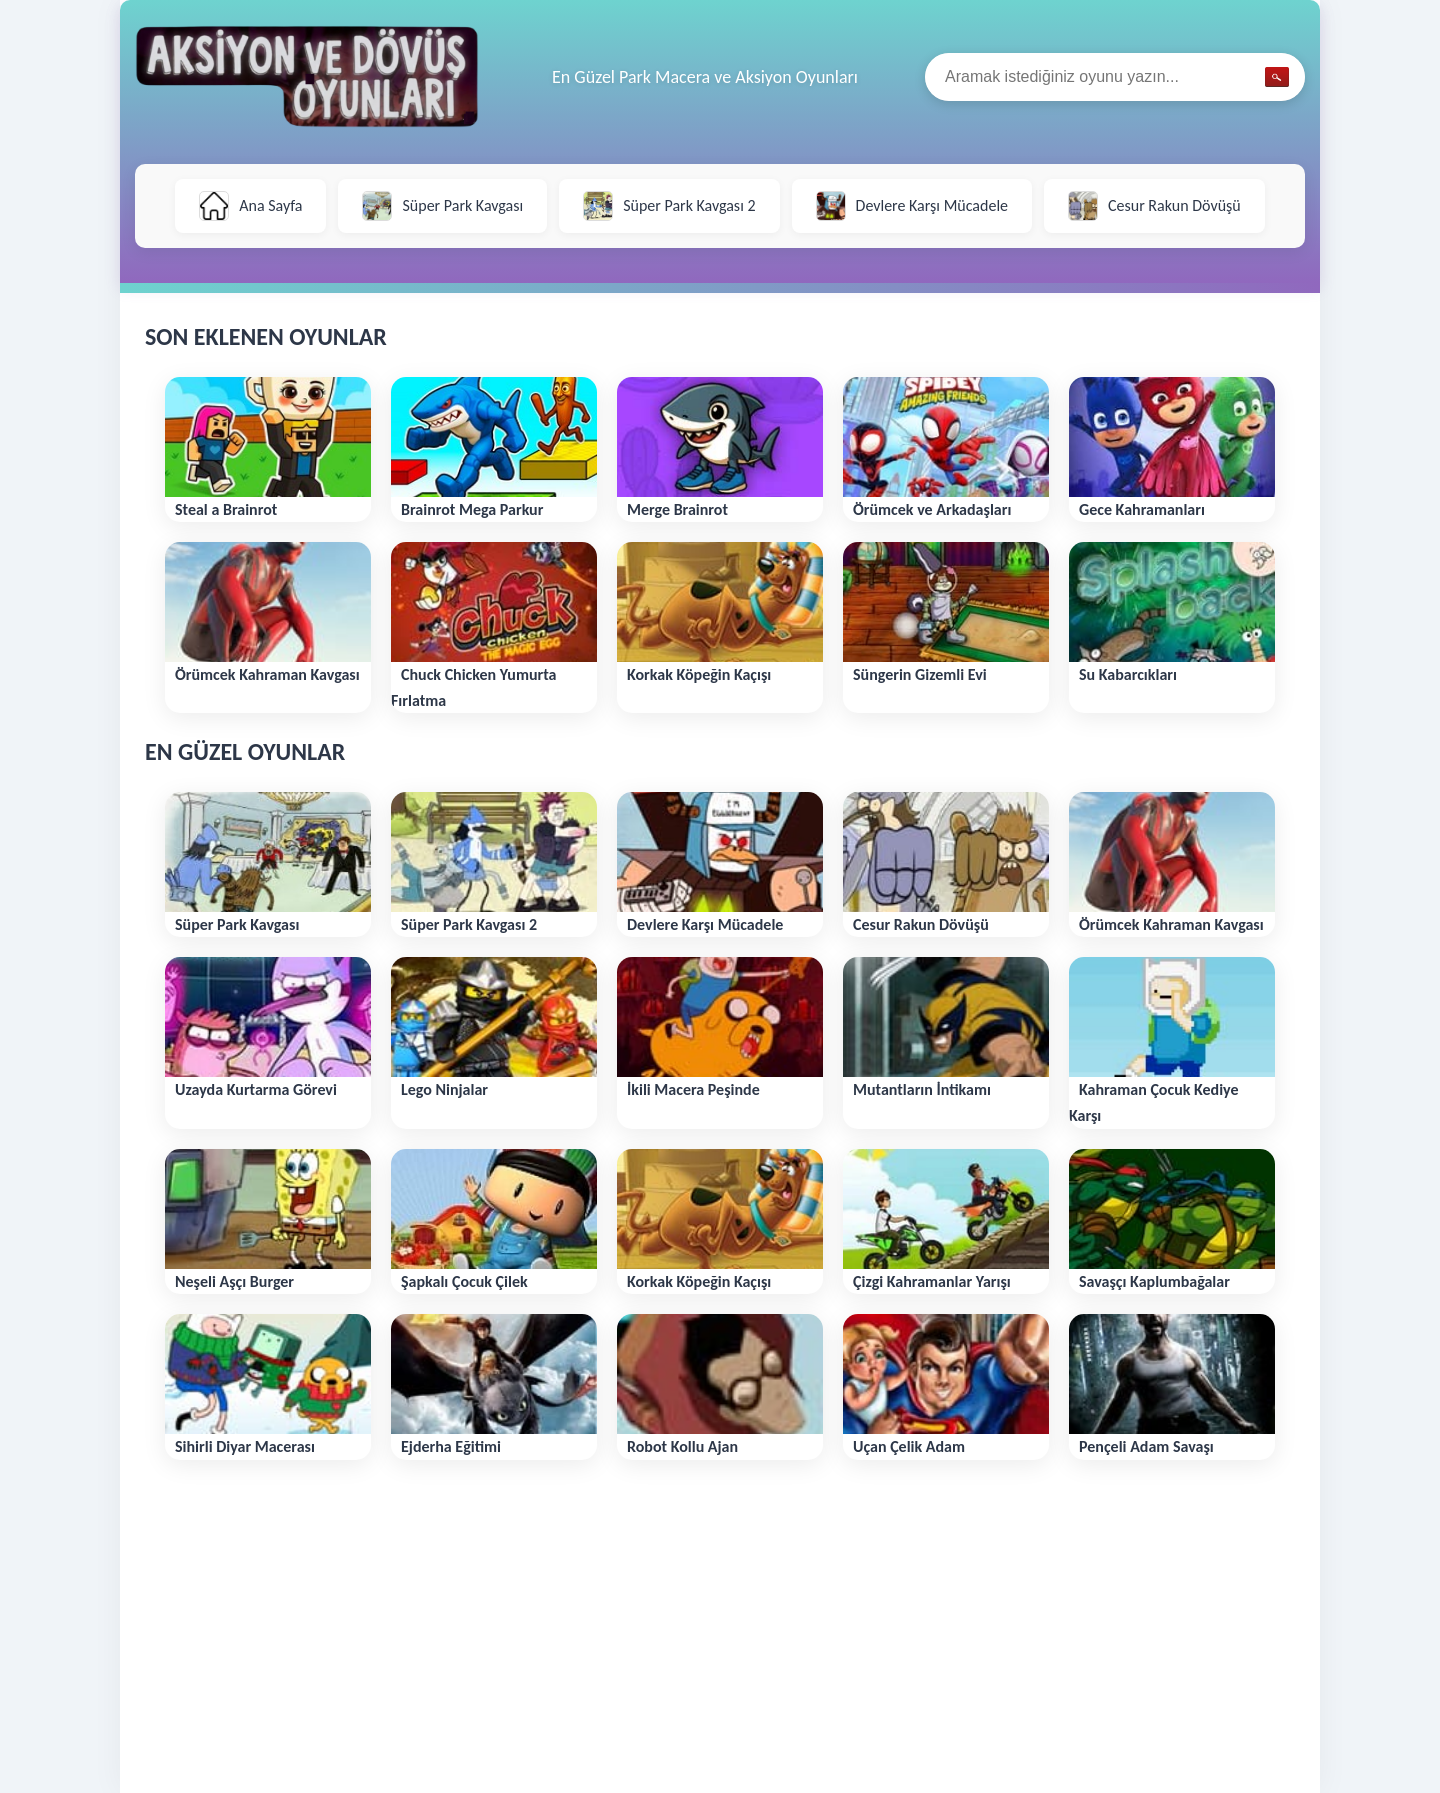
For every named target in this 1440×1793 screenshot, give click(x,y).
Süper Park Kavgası (442, 206)
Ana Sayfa (250, 206)
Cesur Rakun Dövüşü (1154, 206)
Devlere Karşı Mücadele (912, 206)
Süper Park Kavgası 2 (669, 206)
